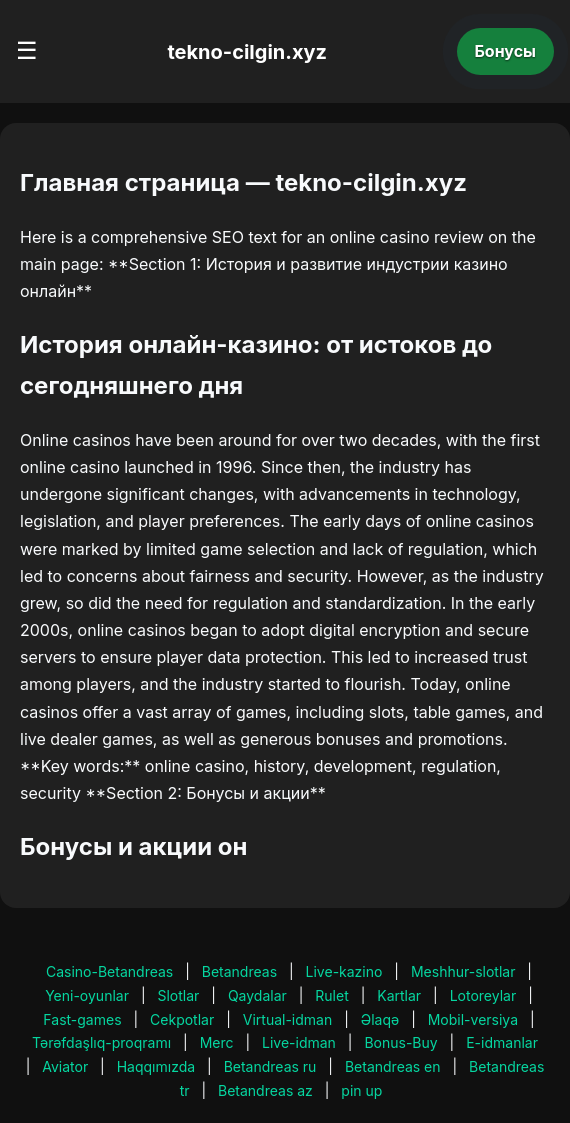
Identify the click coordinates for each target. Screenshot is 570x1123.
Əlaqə (380, 1019)
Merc (217, 1042)
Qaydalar (257, 995)
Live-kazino (344, 971)
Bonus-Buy (400, 1042)
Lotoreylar (483, 995)
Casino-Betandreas (109, 971)
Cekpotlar (182, 1019)
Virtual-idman (287, 1019)
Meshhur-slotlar (463, 971)
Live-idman (299, 1042)
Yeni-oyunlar (87, 995)
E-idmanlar (502, 1042)
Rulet (331, 995)
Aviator (65, 1066)
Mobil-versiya (473, 1019)
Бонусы (506, 51)
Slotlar (178, 995)
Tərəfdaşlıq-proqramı (101, 1042)
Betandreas (239, 971)
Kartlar (399, 995)
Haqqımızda (156, 1066)
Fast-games (82, 1019)
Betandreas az (265, 1090)
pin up (361, 1090)
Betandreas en (393, 1066)
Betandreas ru (270, 1066)
